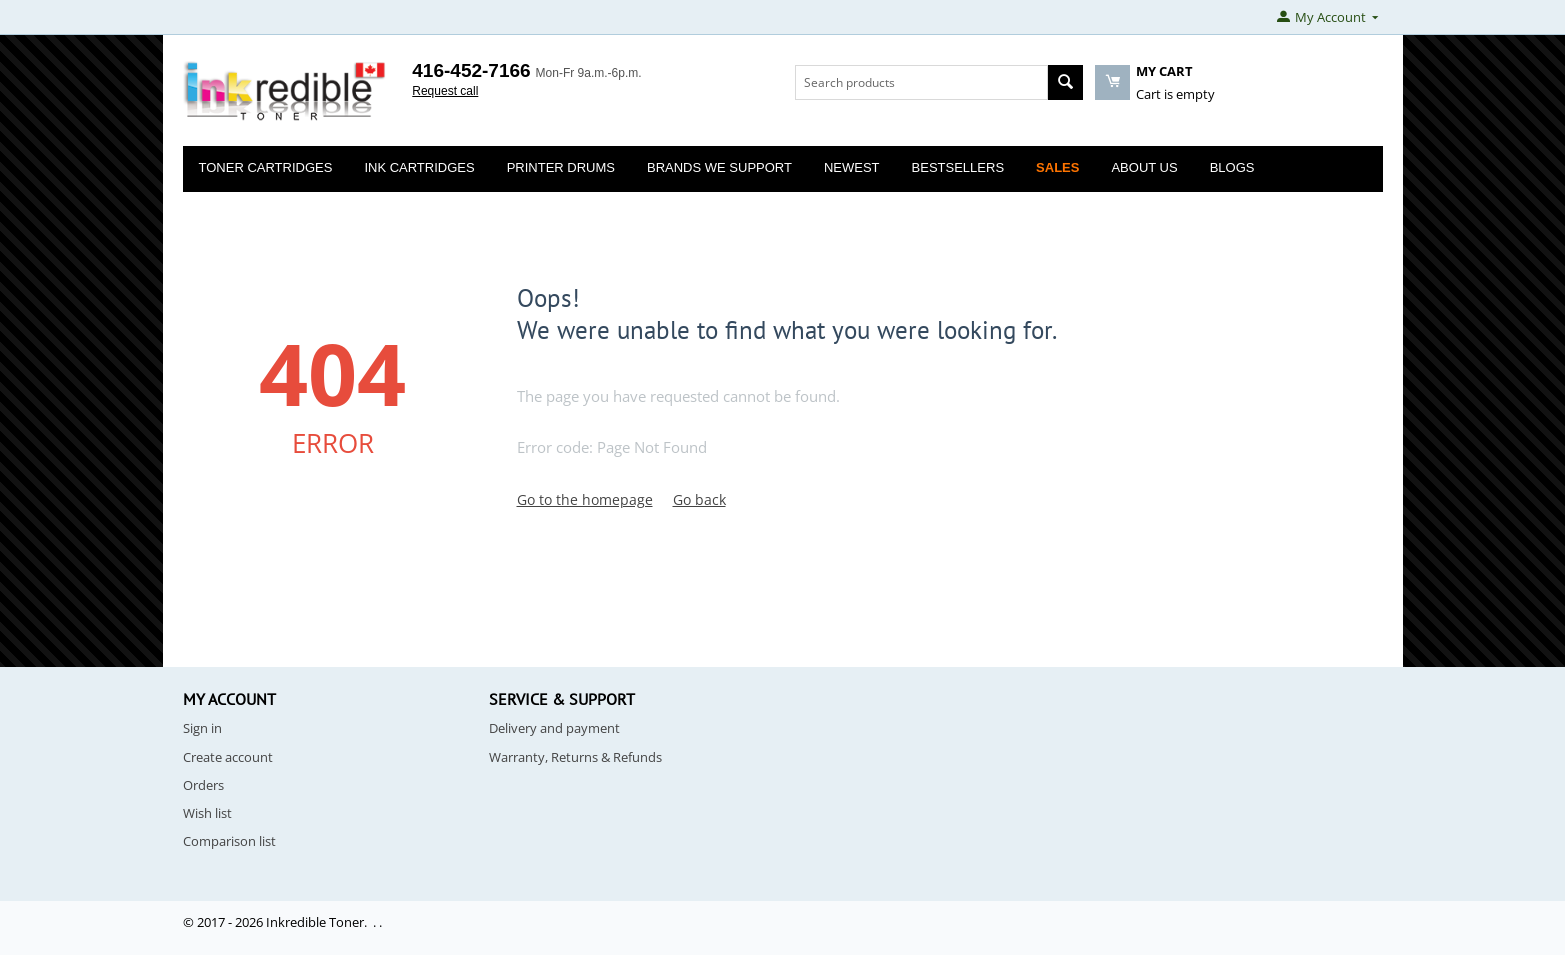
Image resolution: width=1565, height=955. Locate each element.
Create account (228, 757)
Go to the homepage (585, 499)
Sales (1057, 167)
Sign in (202, 728)
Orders (203, 785)
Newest (852, 167)
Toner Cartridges (266, 167)
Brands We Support (719, 167)
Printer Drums (561, 167)
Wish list (207, 813)
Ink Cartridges (419, 167)
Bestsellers (958, 167)
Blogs (1232, 167)
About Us (1144, 167)
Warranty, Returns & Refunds (575, 757)
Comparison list (229, 841)
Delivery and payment (554, 728)
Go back (699, 499)
